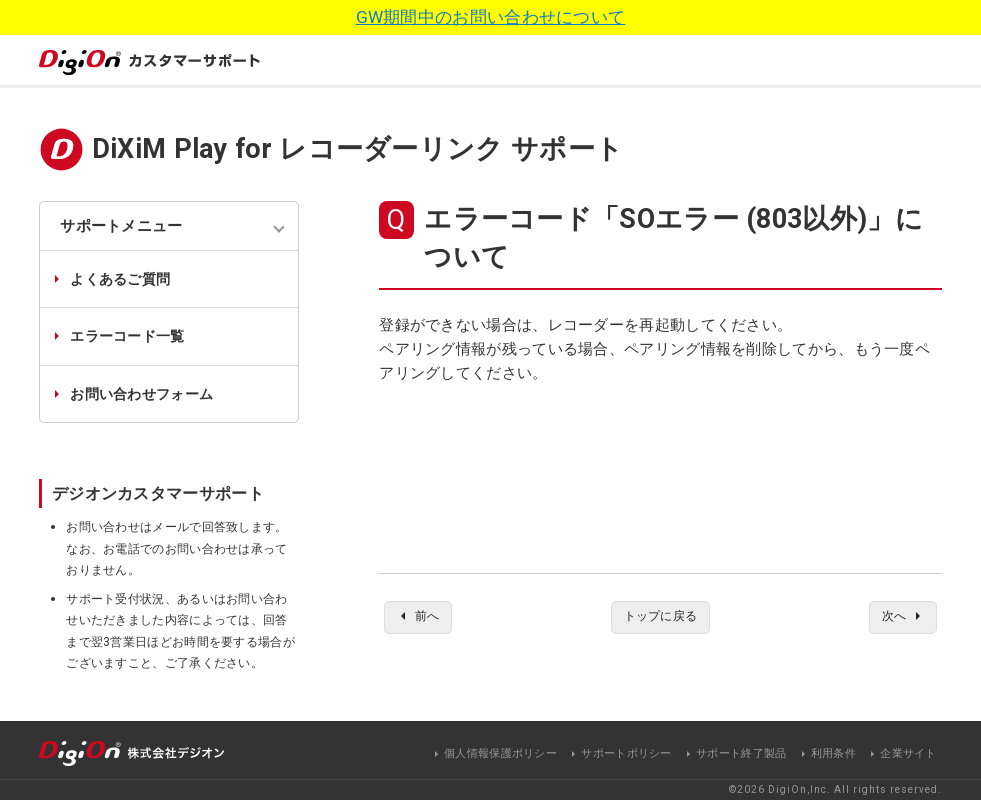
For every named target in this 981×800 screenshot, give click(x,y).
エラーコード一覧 (127, 336)
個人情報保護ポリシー (500, 753)
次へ (889, 619)
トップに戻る (661, 619)
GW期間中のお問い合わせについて (491, 17)
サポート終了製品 (741, 753)
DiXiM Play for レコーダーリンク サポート (357, 149)
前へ (431, 619)
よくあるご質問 (120, 279)
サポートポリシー (626, 753)
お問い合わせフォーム (141, 394)
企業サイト (908, 753)
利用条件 (833, 753)
